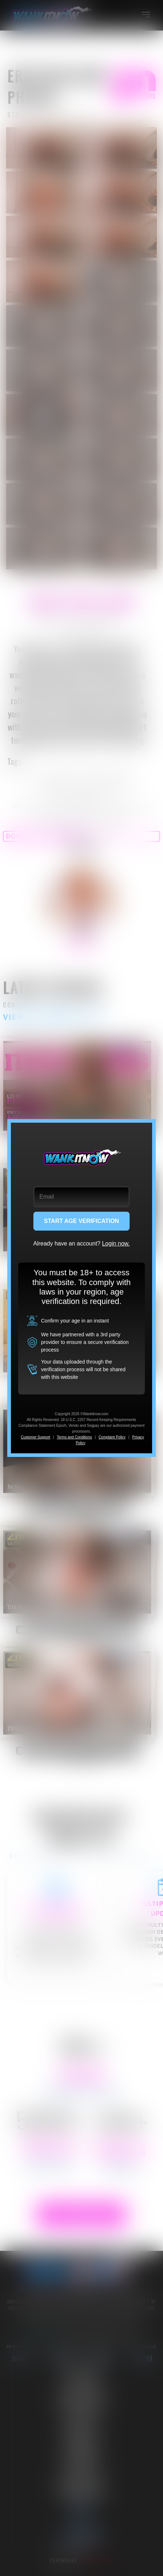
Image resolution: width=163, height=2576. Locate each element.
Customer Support (35, 1437)
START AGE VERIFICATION (81, 1221)
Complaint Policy (111, 1437)
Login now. (116, 1243)
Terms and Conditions (74, 1437)
